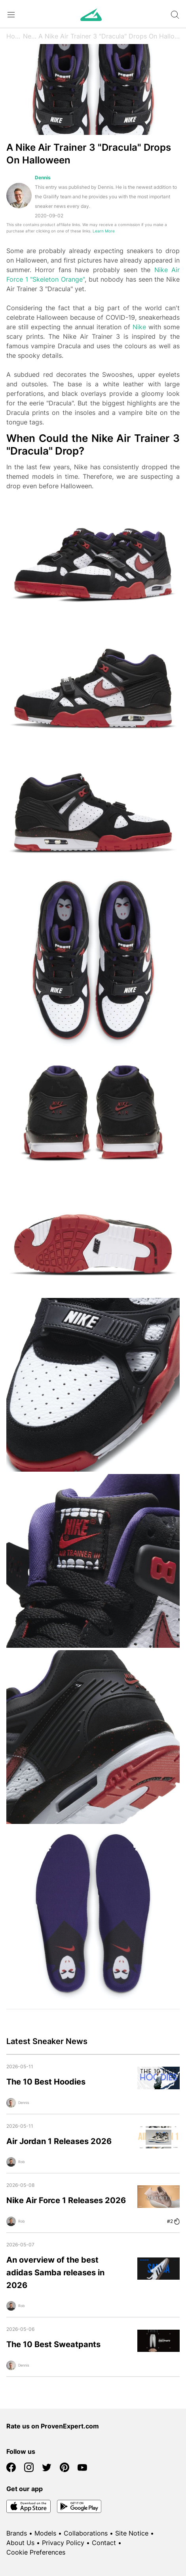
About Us (20, 2543)
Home (14, 36)
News (30, 36)
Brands (16, 2533)
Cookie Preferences (35, 2552)
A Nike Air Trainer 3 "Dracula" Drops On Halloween (109, 36)
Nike (139, 327)
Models (45, 2533)
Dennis (43, 177)
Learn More (104, 231)
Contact (104, 2543)
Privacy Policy (63, 2543)
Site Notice (131, 2533)
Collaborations (86, 2533)
